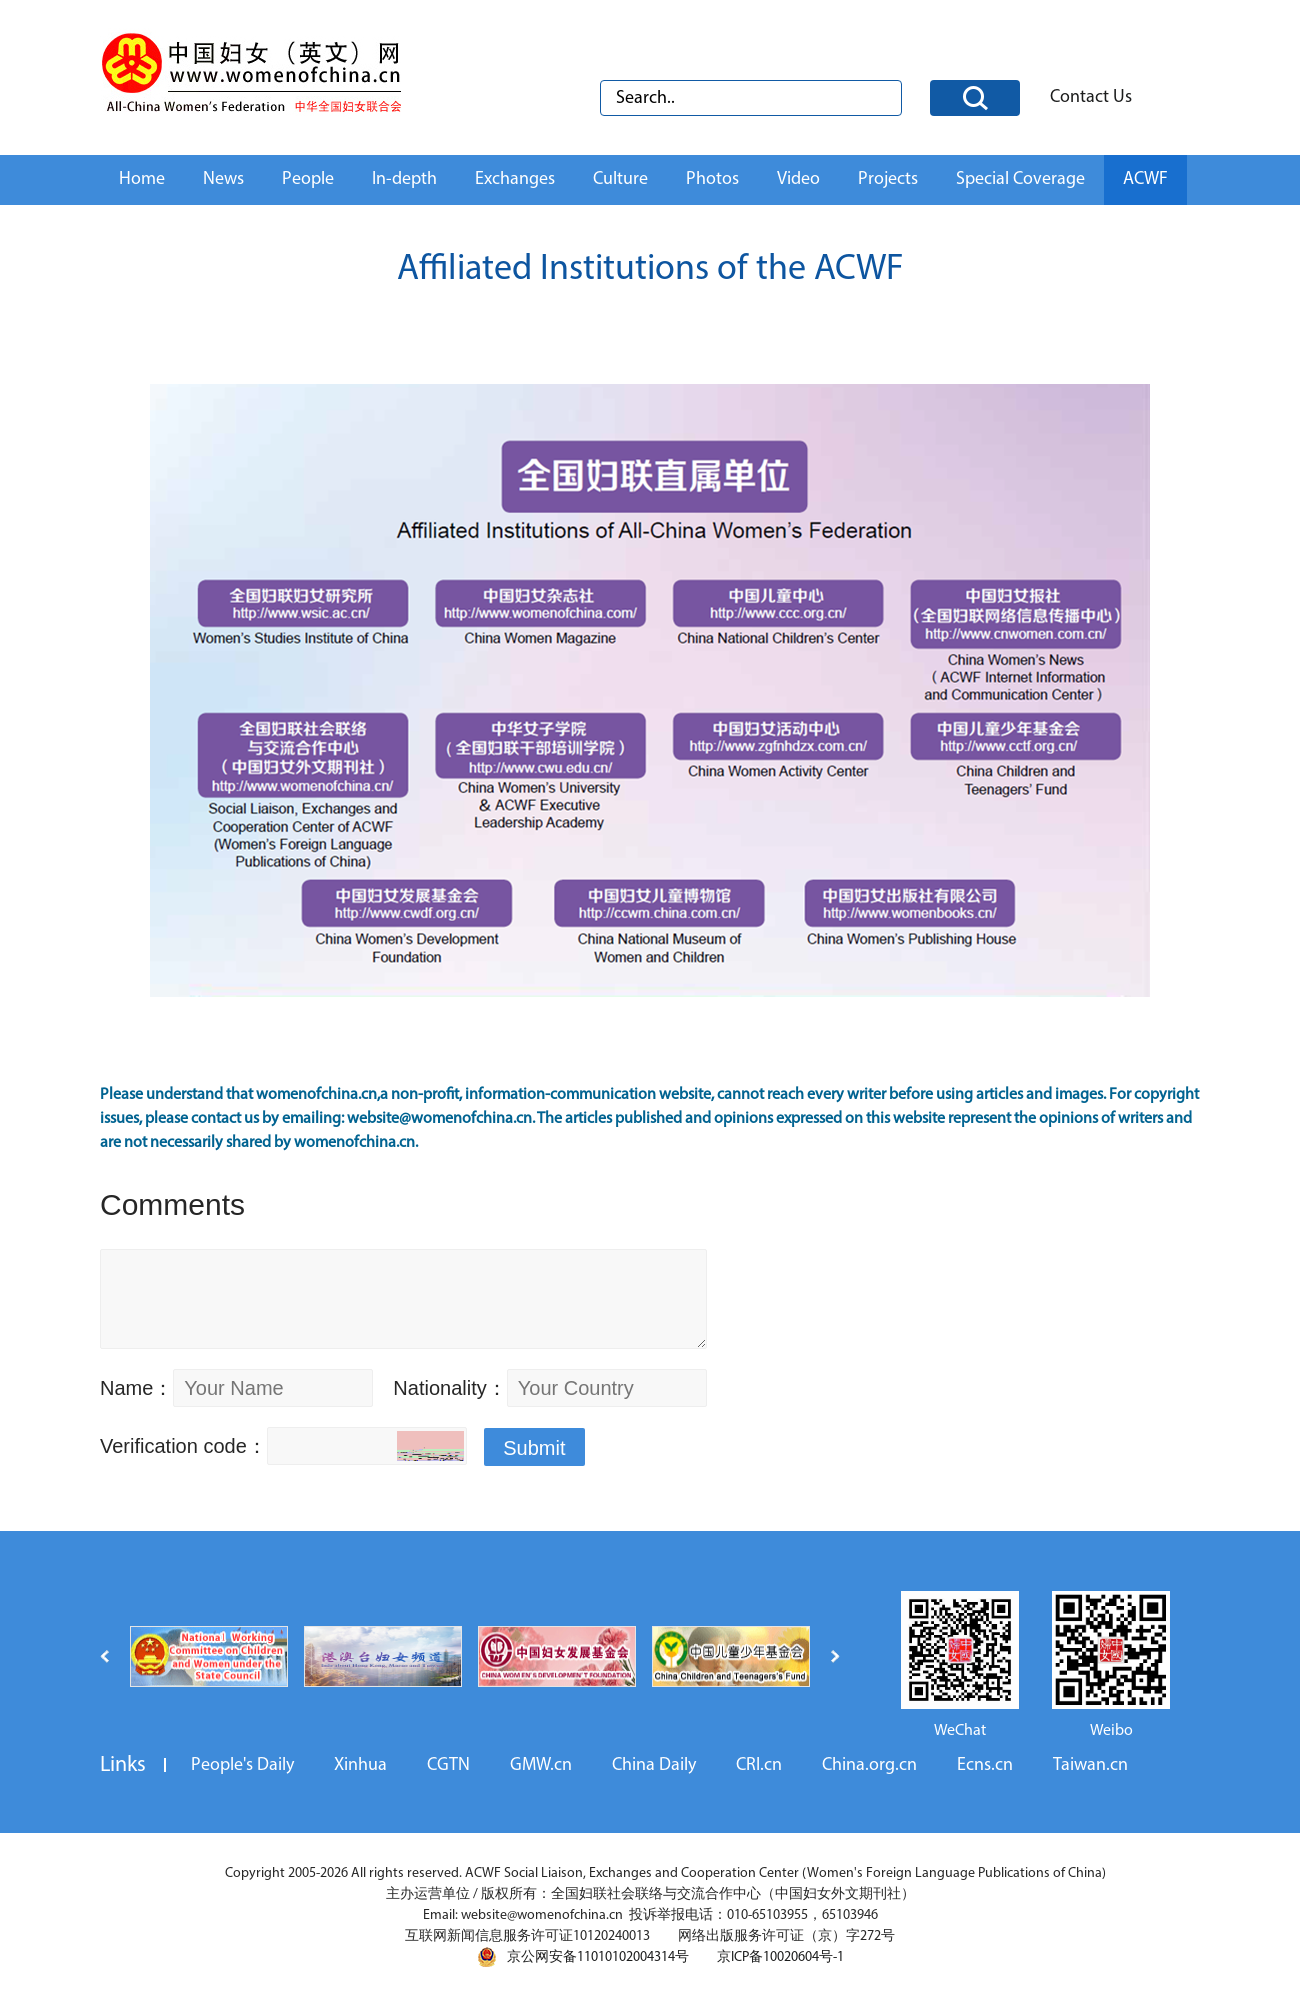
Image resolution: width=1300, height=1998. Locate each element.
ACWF (1145, 179)
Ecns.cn (985, 1765)
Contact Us (1091, 97)
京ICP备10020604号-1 (780, 1957)
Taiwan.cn (1090, 1765)
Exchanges (515, 179)
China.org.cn (869, 1765)
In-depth (404, 179)
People (308, 179)
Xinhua (360, 1765)
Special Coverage (1020, 179)
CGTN (448, 1765)
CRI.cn (759, 1765)
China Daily (654, 1765)
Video (798, 179)
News (223, 179)
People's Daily (242, 1765)
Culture (620, 179)
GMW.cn (541, 1765)
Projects (888, 179)
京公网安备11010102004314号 (583, 1957)
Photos (712, 179)
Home (142, 179)
